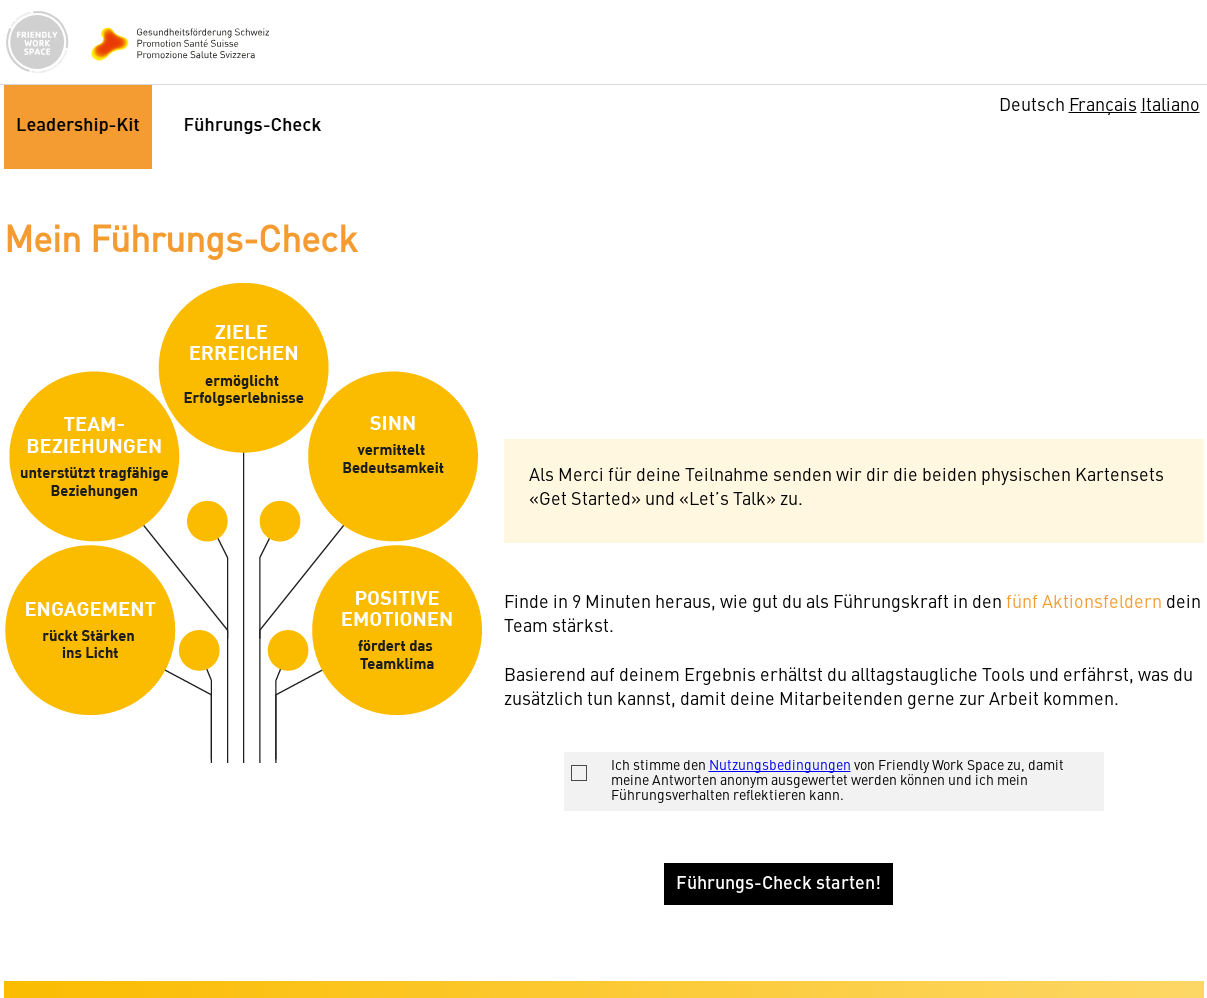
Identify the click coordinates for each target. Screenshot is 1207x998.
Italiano (1170, 106)
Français (1103, 106)
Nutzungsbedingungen (780, 766)
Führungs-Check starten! (778, 884)
